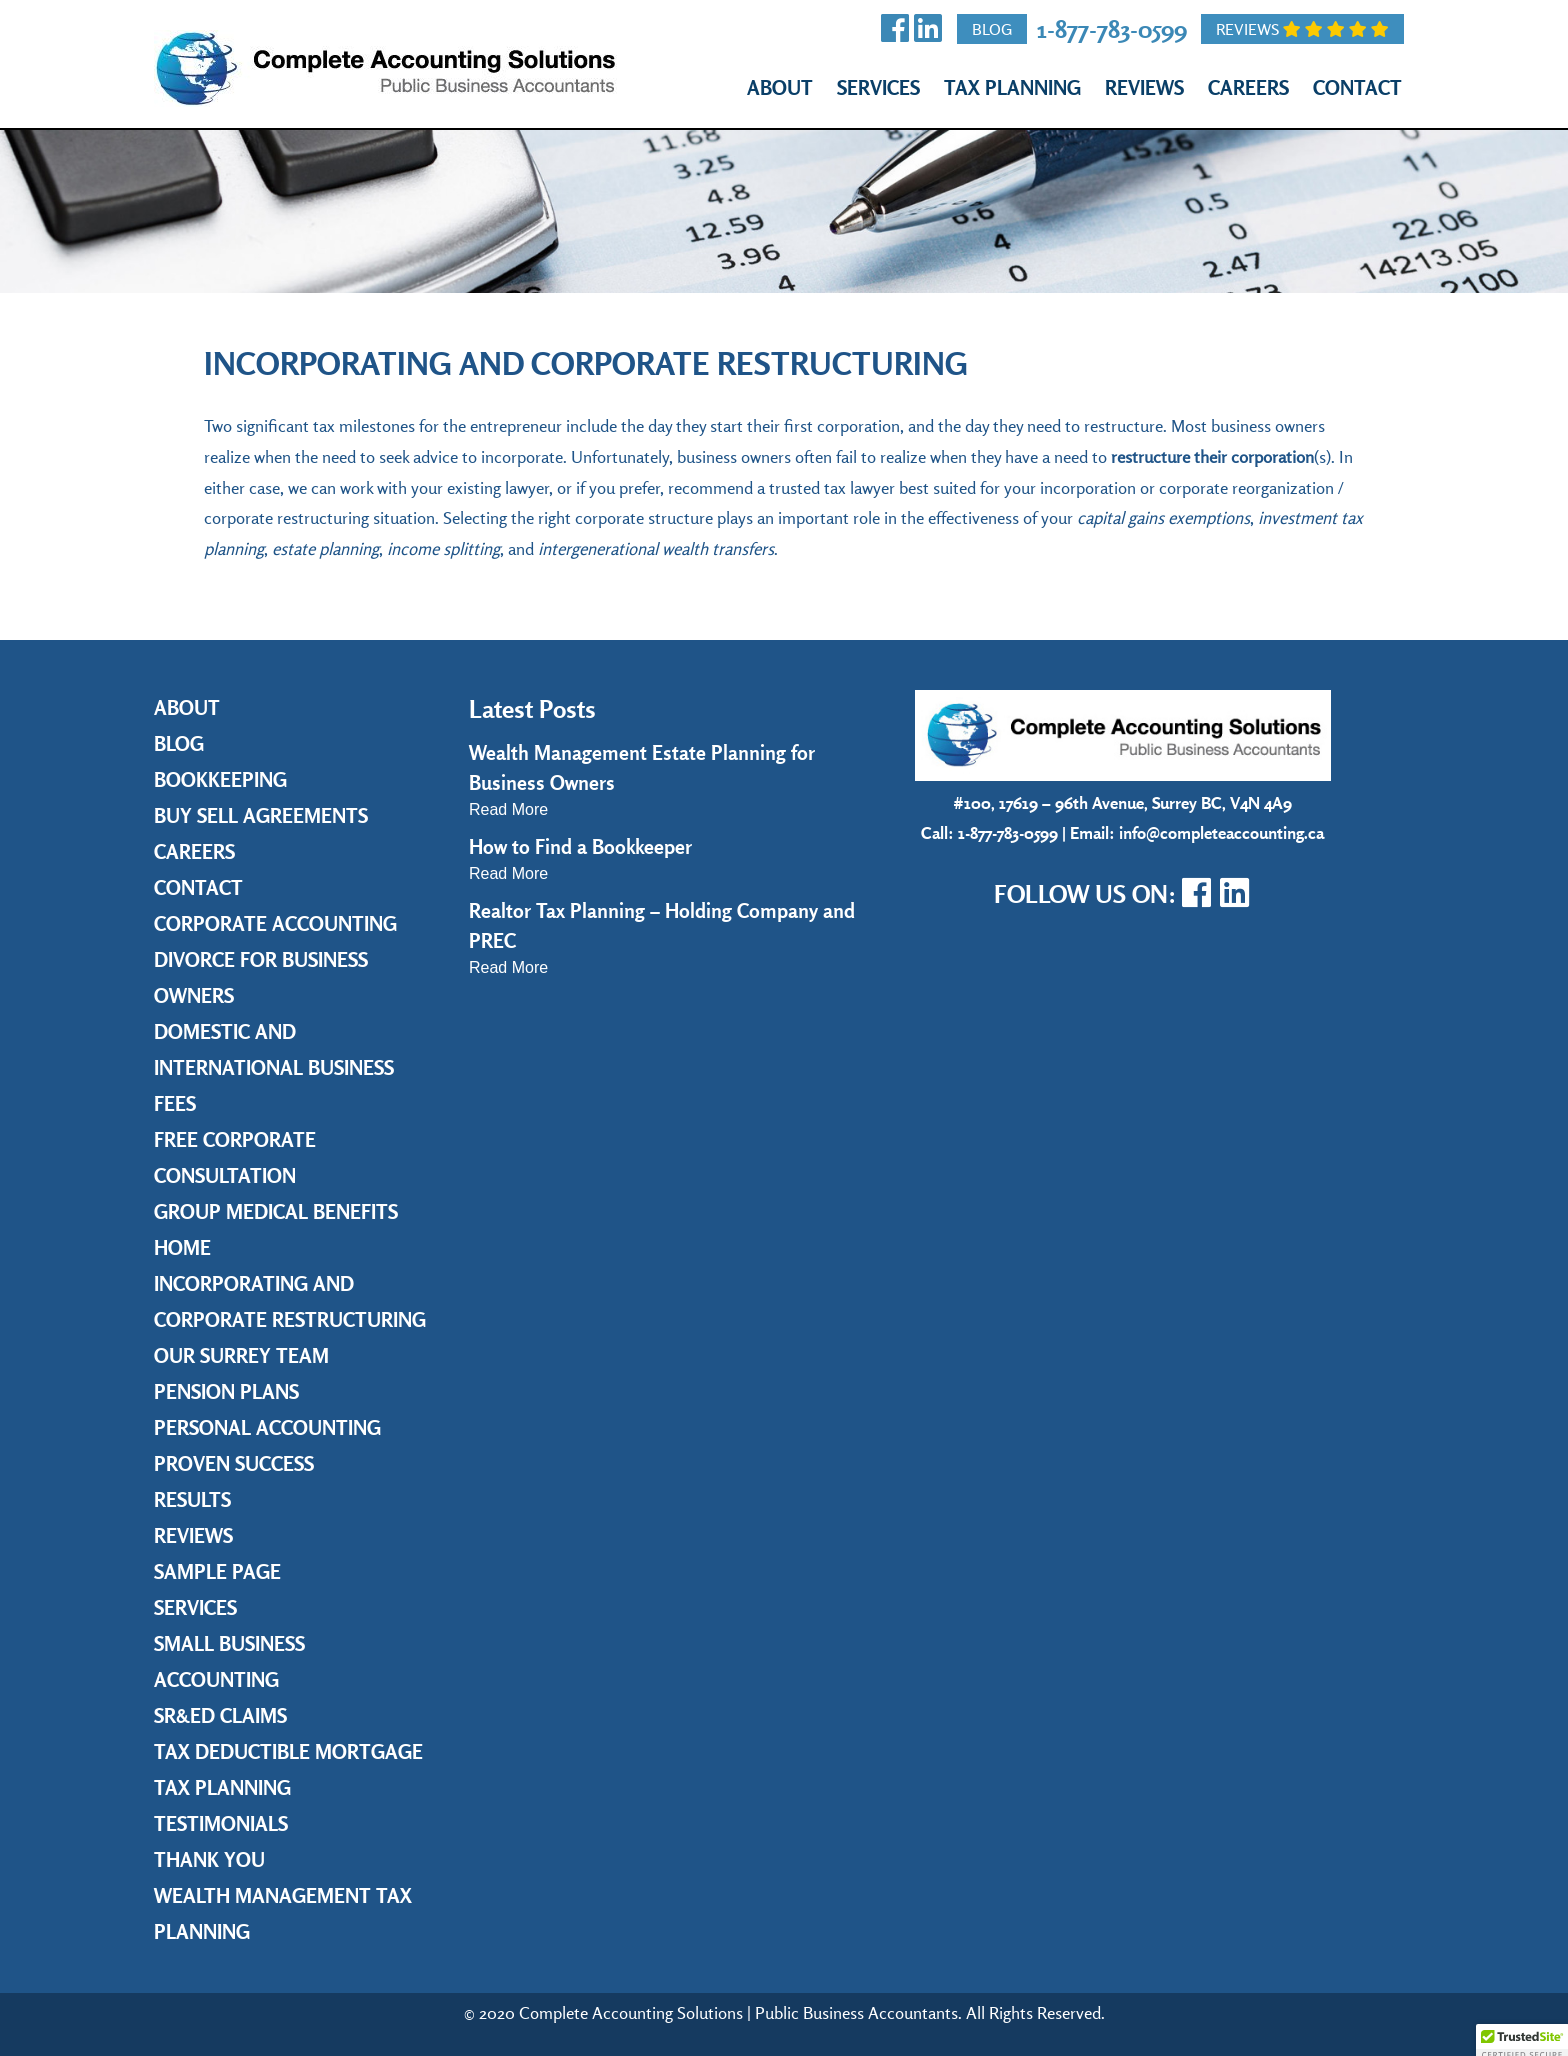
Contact (1357, 87)
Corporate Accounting (275, 923)
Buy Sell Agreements (261, 815)
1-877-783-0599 (1112, 28)
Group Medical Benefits (276, 1211)
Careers (1248, 87)
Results (192, 1499)
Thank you (209, 1859)
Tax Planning (1012, 87)
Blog (992, 29)
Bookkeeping (220, 779)
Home (182, 1247)
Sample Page (217, 1571)
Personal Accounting (267, 1427)
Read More (508, 809)
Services (878, 87)
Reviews (1302, 29)
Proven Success (234, 1463)
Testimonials (221, 1823)
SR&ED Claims (220, 1715)
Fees (175, 1103)
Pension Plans (226, 1391)
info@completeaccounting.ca (1221, 832)
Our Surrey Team (241, 1355)
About (780, 87)
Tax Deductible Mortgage (288, 1751)
